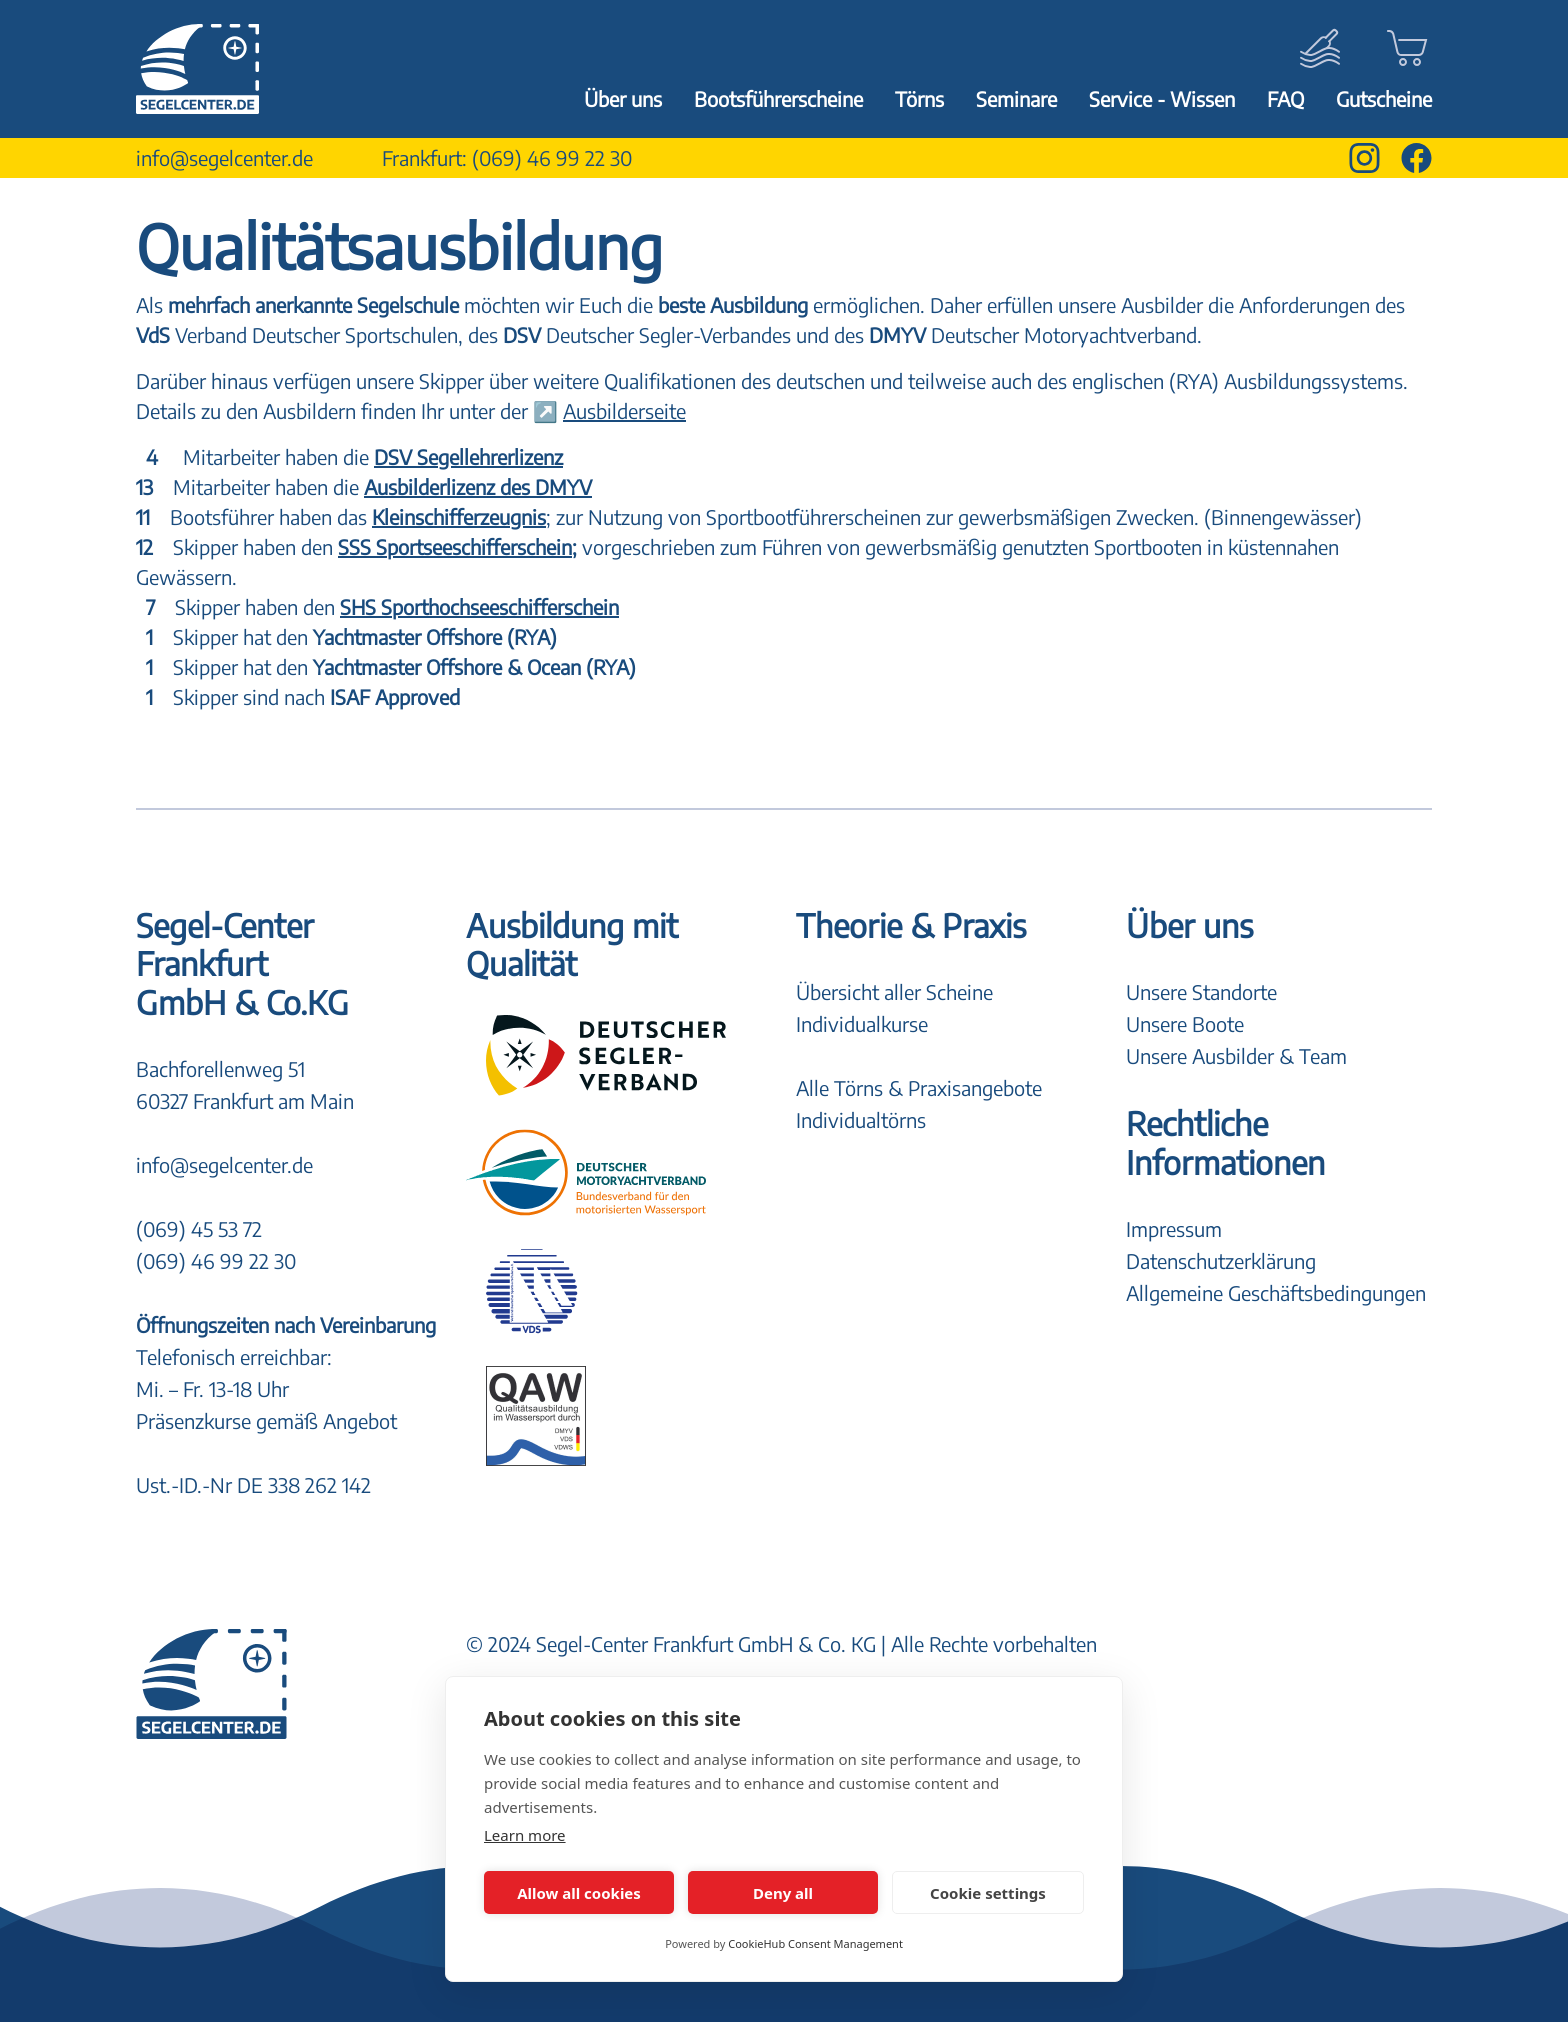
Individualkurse (862, 1023)
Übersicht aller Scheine (894, 991)
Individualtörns (861, 1119)
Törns (919, 98)
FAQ (1285, 98)
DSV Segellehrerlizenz (468, 456)
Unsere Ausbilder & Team (1236, 1055)
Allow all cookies (579, 1893)
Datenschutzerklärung (1221, 1260)
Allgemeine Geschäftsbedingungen (1276, 1292)
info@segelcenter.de (224, 157)
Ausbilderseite (624, 410)
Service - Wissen (1162, 98)
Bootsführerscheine (778, 98)
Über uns (623, 98)
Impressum (1174, 1228)
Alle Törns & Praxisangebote (919, 1087)
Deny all (783, 1893)
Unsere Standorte (1201, 991)
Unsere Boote (1185, 1023)
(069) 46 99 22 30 (552, 157)
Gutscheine (1384, 98)
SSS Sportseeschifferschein (455, 546)
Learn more (525, 1835)
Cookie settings (988, 1893)
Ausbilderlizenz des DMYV (478, 486)
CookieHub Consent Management (815, 1943)
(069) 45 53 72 (199, 1228)
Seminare (1016, 98)
